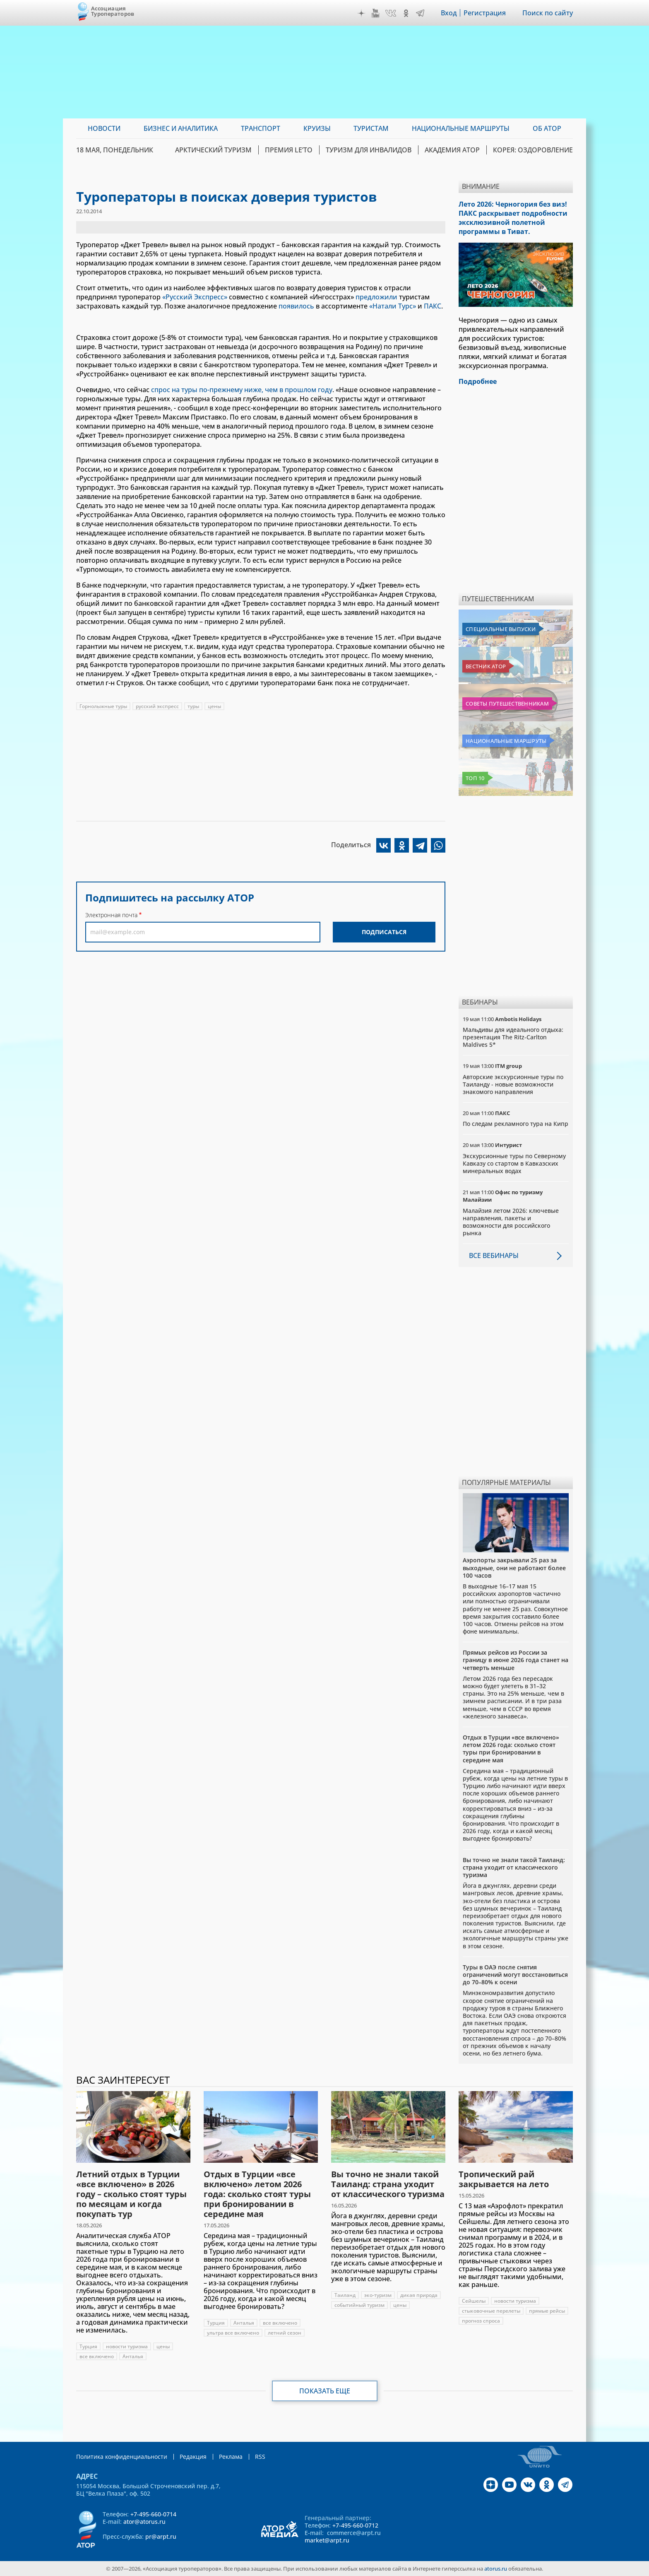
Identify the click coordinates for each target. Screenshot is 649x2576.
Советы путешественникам (507, 703)
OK (406, 13)
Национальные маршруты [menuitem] (461, 128)
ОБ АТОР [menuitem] (547, 128)
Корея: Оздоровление (533, 149)
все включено (96, 2356)
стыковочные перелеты (491, 2310)
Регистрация (485, 12)
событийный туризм (359, 2305)
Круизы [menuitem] (317, 128)
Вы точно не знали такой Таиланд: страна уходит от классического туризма (514, 1867)
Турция (88, 2346)
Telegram (420, 13)
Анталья (133, 2356)
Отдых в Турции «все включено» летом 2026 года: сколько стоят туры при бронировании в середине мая (511, 1748)
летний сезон (284, 2332)
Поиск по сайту (547, 12)
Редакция (193, 2456)
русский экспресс (157, 706)
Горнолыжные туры (103, 706)
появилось (295, 306)
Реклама (231, 2456)
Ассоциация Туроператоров (113, 11)
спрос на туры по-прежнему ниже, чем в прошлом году (241, 389)
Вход (449, 12)
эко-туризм (378, 2295)
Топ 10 (475, 778)
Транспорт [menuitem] (260, 128)
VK (390, 13)
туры (193, 706)
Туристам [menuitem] (371, 128)
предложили (376, 296)
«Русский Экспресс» (194, 296)
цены (214, 706)
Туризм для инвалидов (368, 149)
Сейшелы (474, 2300)
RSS (260, 2456)
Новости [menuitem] (104, 128)
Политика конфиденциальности (121, 2456)
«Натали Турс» (392, 306)
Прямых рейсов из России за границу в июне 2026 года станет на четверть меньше (515, 1659)
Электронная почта (111, 915)
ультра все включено (233, 2332)
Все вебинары (494, 1255)
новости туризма (127, 2346)
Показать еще (324, 2390)
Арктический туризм (213, 149)
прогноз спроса (481, 2320)
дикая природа (418, 2295)
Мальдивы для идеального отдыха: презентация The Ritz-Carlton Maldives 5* (513, 1037)
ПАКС (432, 306)
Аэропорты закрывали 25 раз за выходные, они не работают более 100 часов (514, 1567)
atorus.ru (495, 2568)
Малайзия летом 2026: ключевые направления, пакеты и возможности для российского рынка (511, 1222)
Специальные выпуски (501, 629)
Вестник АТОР (486, 666)
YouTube (375, 13)
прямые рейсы (547, 2310)
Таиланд (345, 2295)
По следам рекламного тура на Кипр (515, 1124)
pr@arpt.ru (160, 2536)
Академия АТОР (452, 149)
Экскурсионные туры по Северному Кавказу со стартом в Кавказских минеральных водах (514, 1163)
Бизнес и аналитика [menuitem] (181, 128)
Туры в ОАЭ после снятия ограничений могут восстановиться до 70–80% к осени (515, 1974)
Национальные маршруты (506, 741)
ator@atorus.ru (144, 2521)
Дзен (361, 13)
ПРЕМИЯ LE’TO (288, 149)
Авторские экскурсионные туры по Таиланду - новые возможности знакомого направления (513, 1084)
